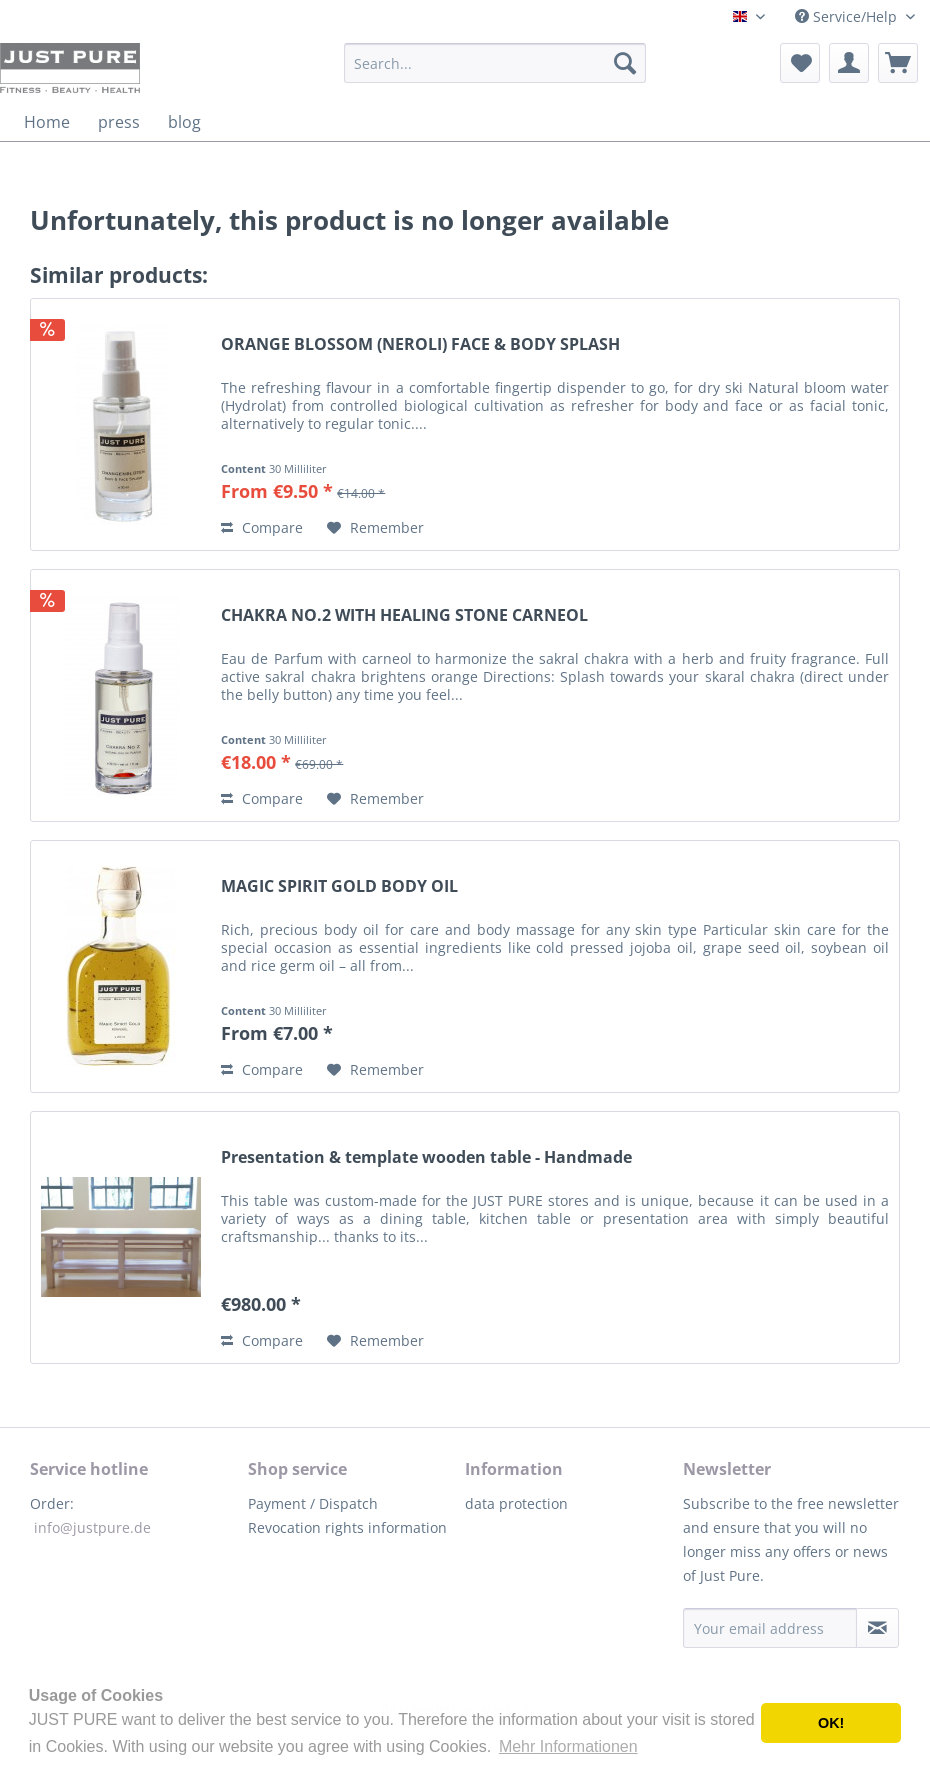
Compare (262, 527)
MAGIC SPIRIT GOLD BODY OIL (339, 886)
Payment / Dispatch (313, 1503)
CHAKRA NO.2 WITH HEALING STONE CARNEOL (404, 615)
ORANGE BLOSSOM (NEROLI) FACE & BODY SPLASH (420, 344)
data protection (516, 1503)
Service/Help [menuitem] (848, 16)
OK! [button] (831, 1723)
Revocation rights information (347, 1527)
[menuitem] (495, 63)
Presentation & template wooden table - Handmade (426, 1157)
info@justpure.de (92, 1527)
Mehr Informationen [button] (568, 1746)
